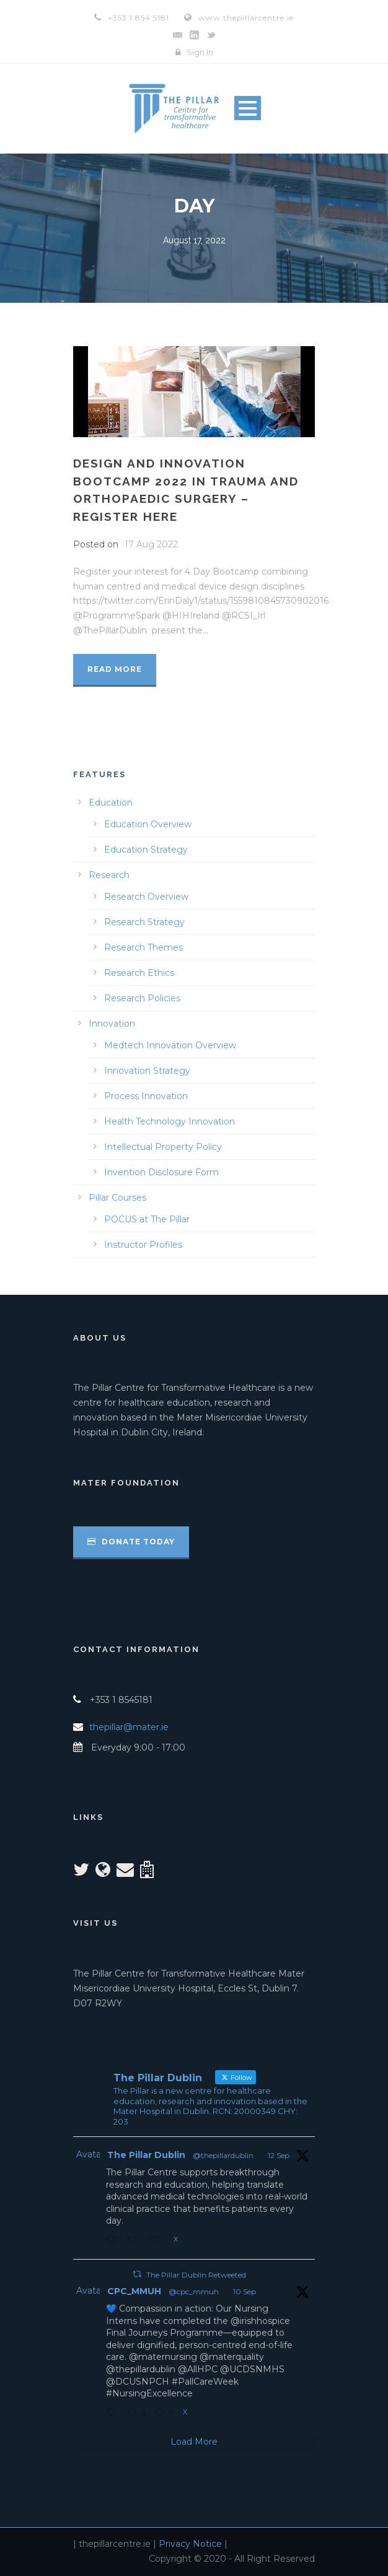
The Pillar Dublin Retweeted (196, 2274)
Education (111, 802)
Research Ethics (139, 972)
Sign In (200, 52)
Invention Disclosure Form (161, 1172)
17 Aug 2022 (151, 544)
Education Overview (148, 824)
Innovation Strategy (147, 1070)
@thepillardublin (223, 2155)
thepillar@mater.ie (129, 1727)
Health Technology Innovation (169, 1121)
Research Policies (142, 998)
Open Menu (247, 108)
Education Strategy (146, 849)
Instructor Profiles (143, 1244)
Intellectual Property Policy (163, 1146)
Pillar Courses (117, 1197)
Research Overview (146, 896)
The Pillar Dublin (146, 2154)
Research (109, 875)
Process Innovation (146, 1096)
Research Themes (143, 947)
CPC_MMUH (134, 2291)
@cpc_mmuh (194, 2291)
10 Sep (244, 2291)
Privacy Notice (190, 2543)
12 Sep (278, 2155)
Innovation (112, 1023)
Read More (114, 669)
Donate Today (131, 1541)
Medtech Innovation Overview (170, 1045)
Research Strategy (144, 922)
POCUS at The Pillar (147, 1219)
